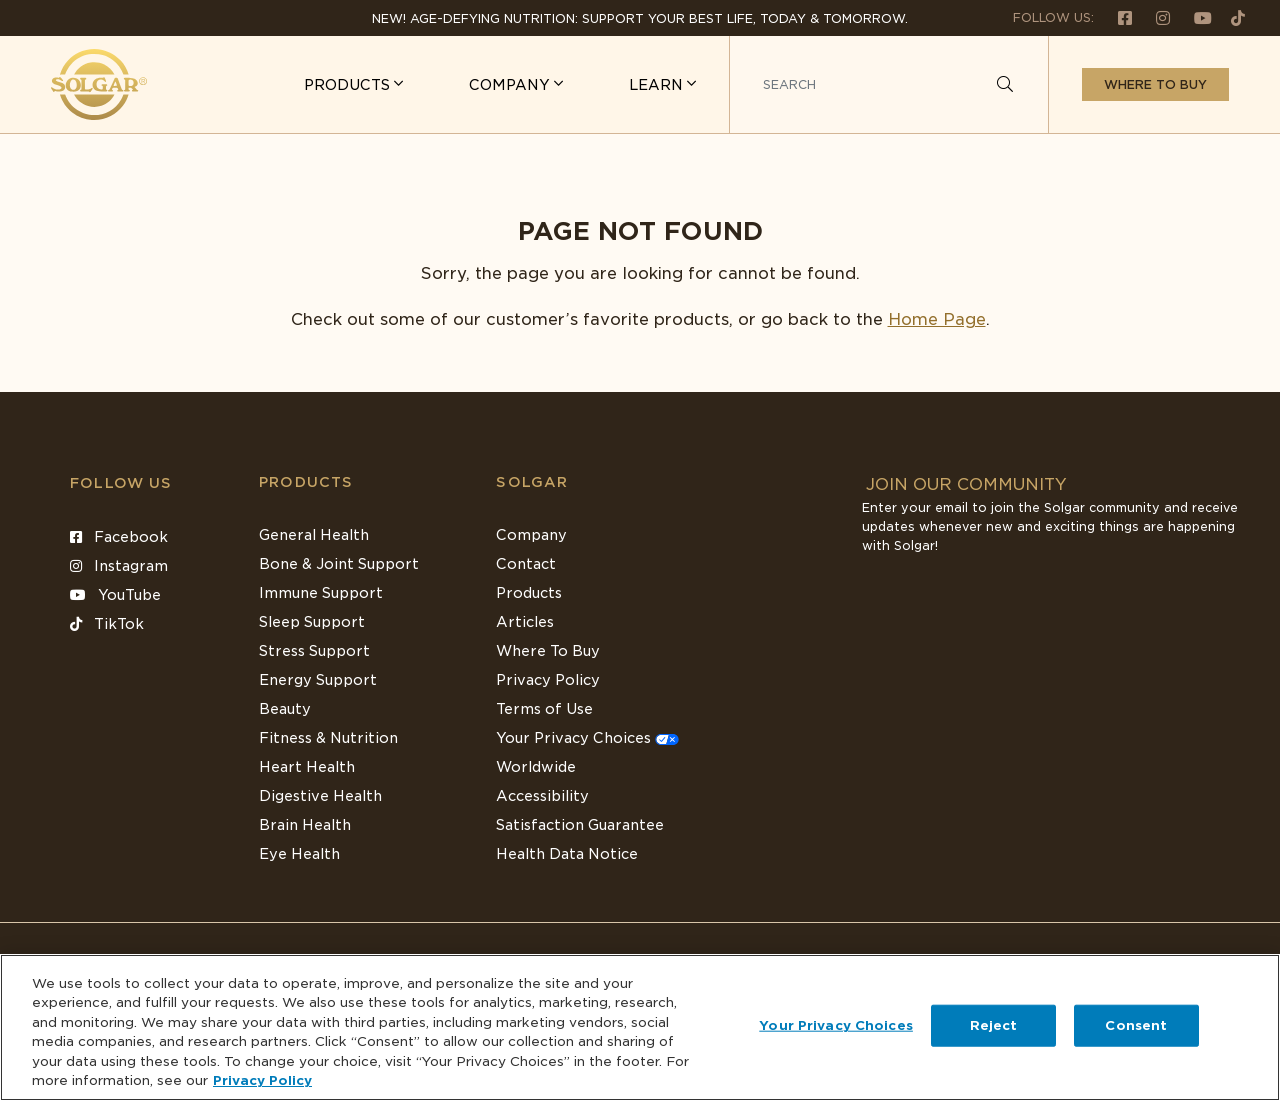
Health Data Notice (567, 854)
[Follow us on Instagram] (1155, 17)
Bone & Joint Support (339, 564)
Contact (526, 564)
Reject (994, 1025)
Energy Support (318, 680)
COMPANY (511, 85)
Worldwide (536, 767)
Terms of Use (544, 709)
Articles (525, 622)
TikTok (107, 624)
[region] (640, 1027)
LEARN (658, 85)
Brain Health (305, 825)
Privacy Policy (548, 680)
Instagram (119, 566)
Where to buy (1155, 84)
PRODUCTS (349, 85)
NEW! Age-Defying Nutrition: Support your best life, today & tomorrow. (640, 18)
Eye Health (299, 854)
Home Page (937, 319)
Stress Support (314, 651)
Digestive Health (320, 796)
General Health (314, 535)
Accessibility (542, 796)
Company (531, 535)
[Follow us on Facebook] (1117, 17)
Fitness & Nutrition (328, 738)
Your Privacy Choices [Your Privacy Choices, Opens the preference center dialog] (836, 1025)
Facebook (119, 537)
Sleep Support (312, 622)
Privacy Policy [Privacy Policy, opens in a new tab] (262, 1080)
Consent (1136, 1025)
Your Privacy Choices (587, 738)
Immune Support (321, 593)
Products (306, 482)
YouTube (115, 595)
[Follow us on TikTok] (1230, 17)
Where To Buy (548, 651)
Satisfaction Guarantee (580, 825)
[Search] (1005, 85)
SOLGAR (532, 482)
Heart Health (307, 767)
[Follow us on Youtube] (1195, 17)
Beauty (285, 709)
